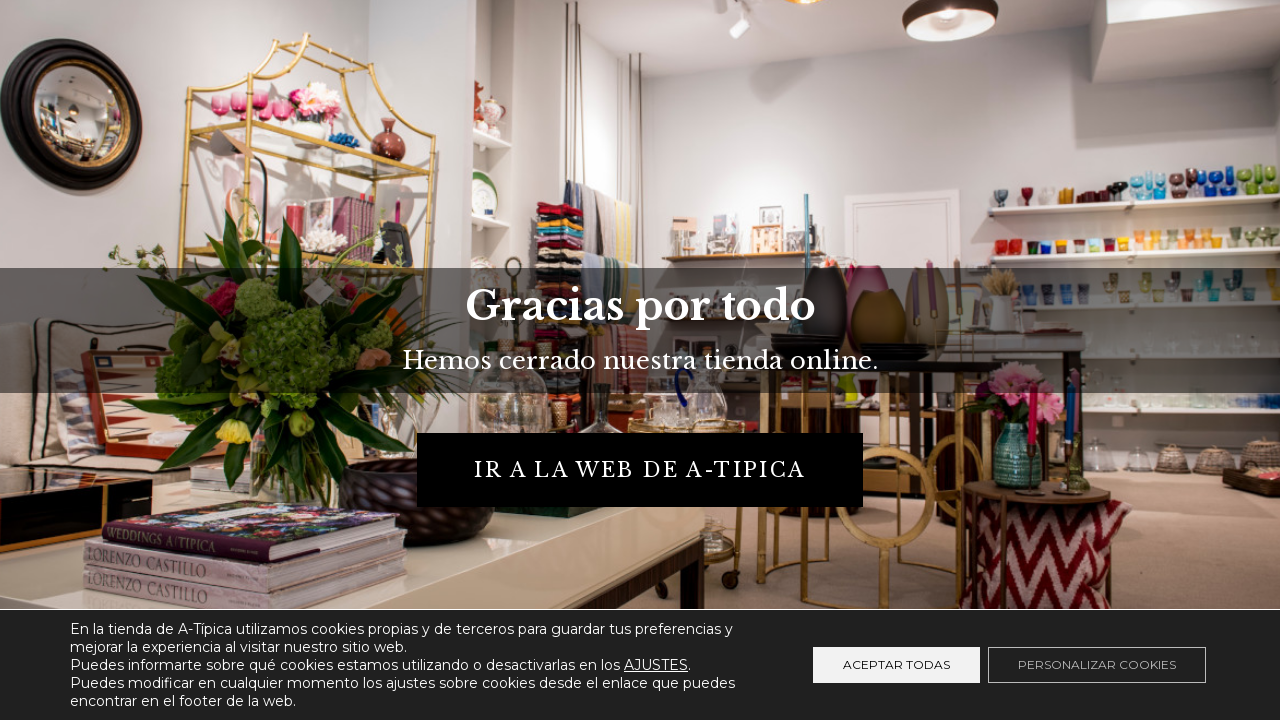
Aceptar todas (896, 664)
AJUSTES (656, 665)
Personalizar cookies (1097, 664)
